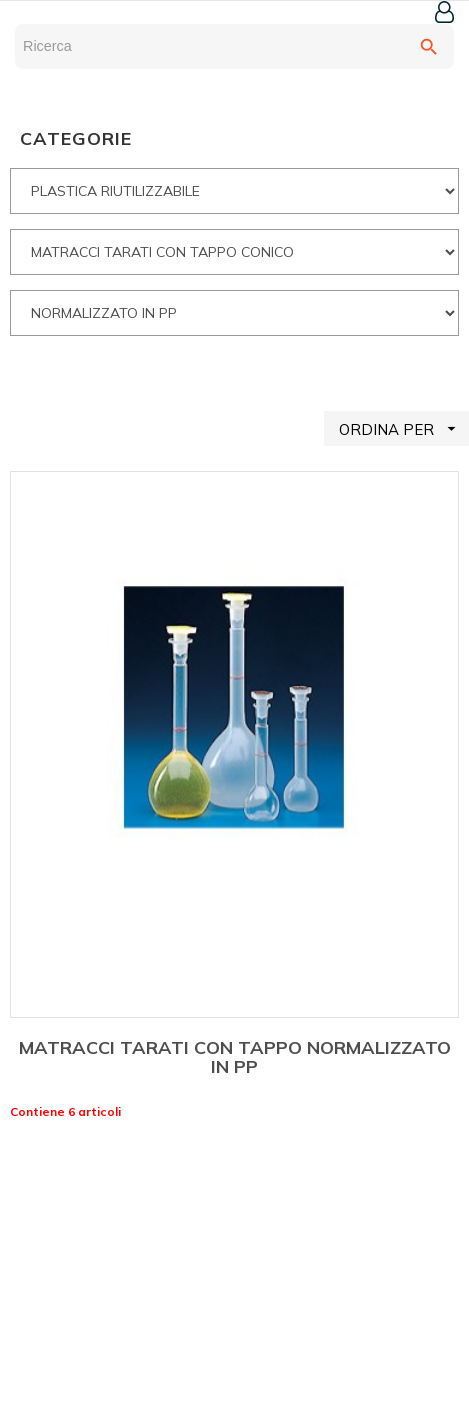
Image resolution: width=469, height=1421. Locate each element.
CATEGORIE (76, 138)
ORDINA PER (404, 428)
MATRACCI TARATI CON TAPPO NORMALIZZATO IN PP (235, 1057)
